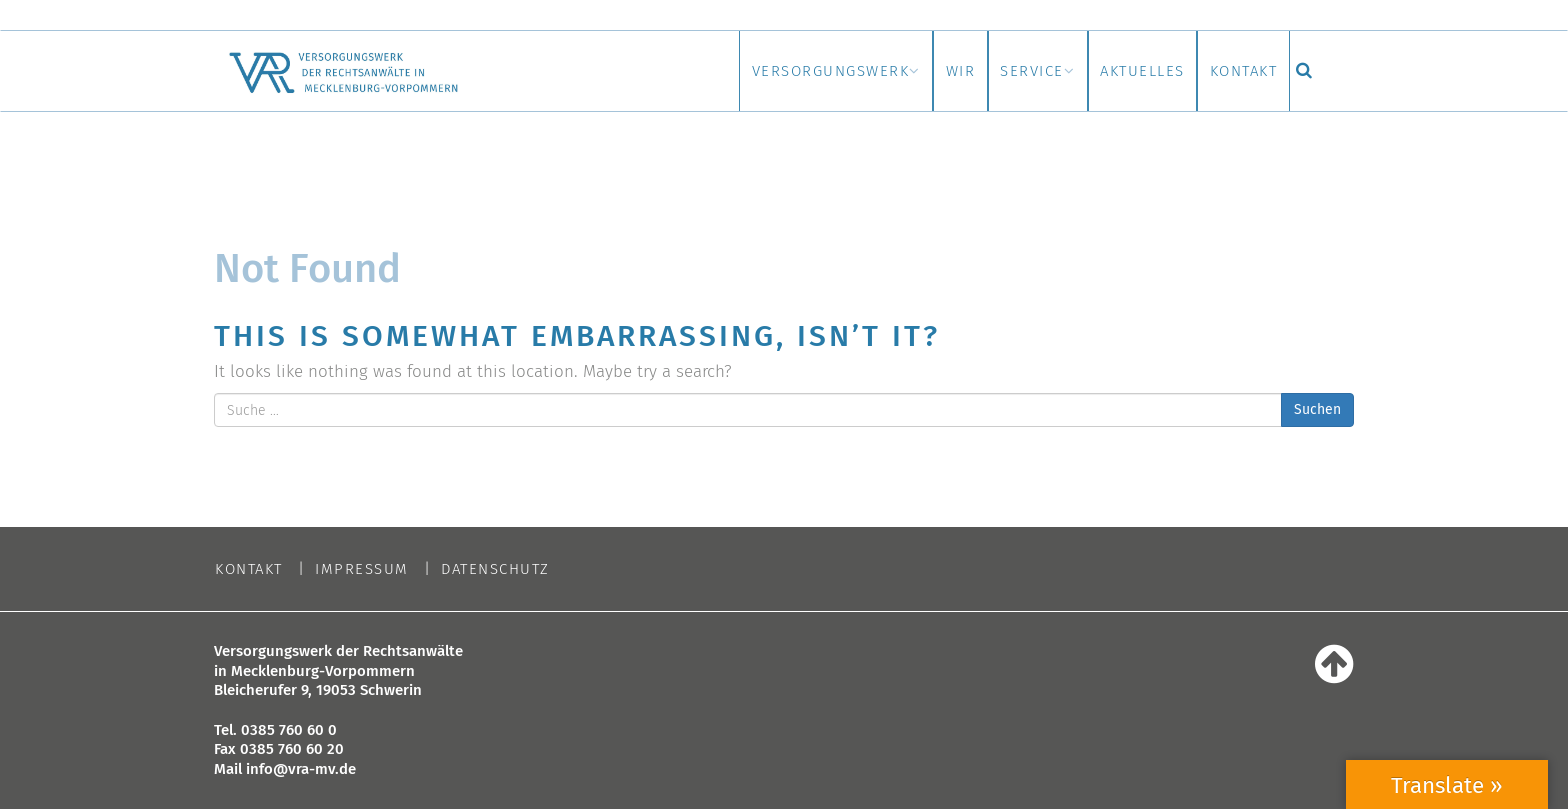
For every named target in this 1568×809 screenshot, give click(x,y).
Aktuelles (1102, 71)
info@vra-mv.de (301, 769)
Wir (867, 71)
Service (965, 71)
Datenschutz (495, 569)
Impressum (362, 569)
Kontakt (1231, 71)
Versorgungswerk (710, 71)
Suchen (1317, 409)
